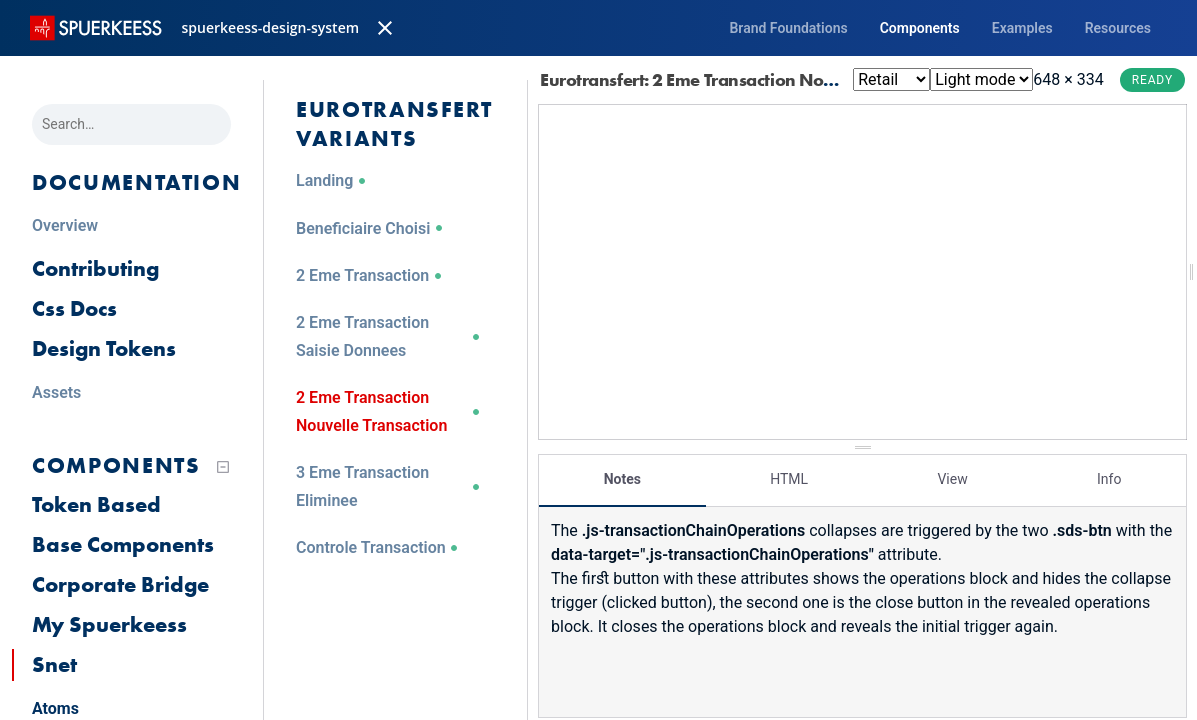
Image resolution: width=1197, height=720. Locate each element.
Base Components (123, 544)
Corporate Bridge (120, 584)
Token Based (96, 504)
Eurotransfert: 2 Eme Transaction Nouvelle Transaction (766, 79)
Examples (1022, 28)
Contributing (95, 268)
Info (1109, 475)
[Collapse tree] (223, 467)
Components (920, 28)
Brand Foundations (788, 28)
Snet (54, 664)
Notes (622, 475)
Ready (1152, 80)
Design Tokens (104, 348)
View (952, 475)
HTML (789, 475)
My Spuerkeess (109, 624)
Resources (1118, 28)
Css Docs (74, 308)
